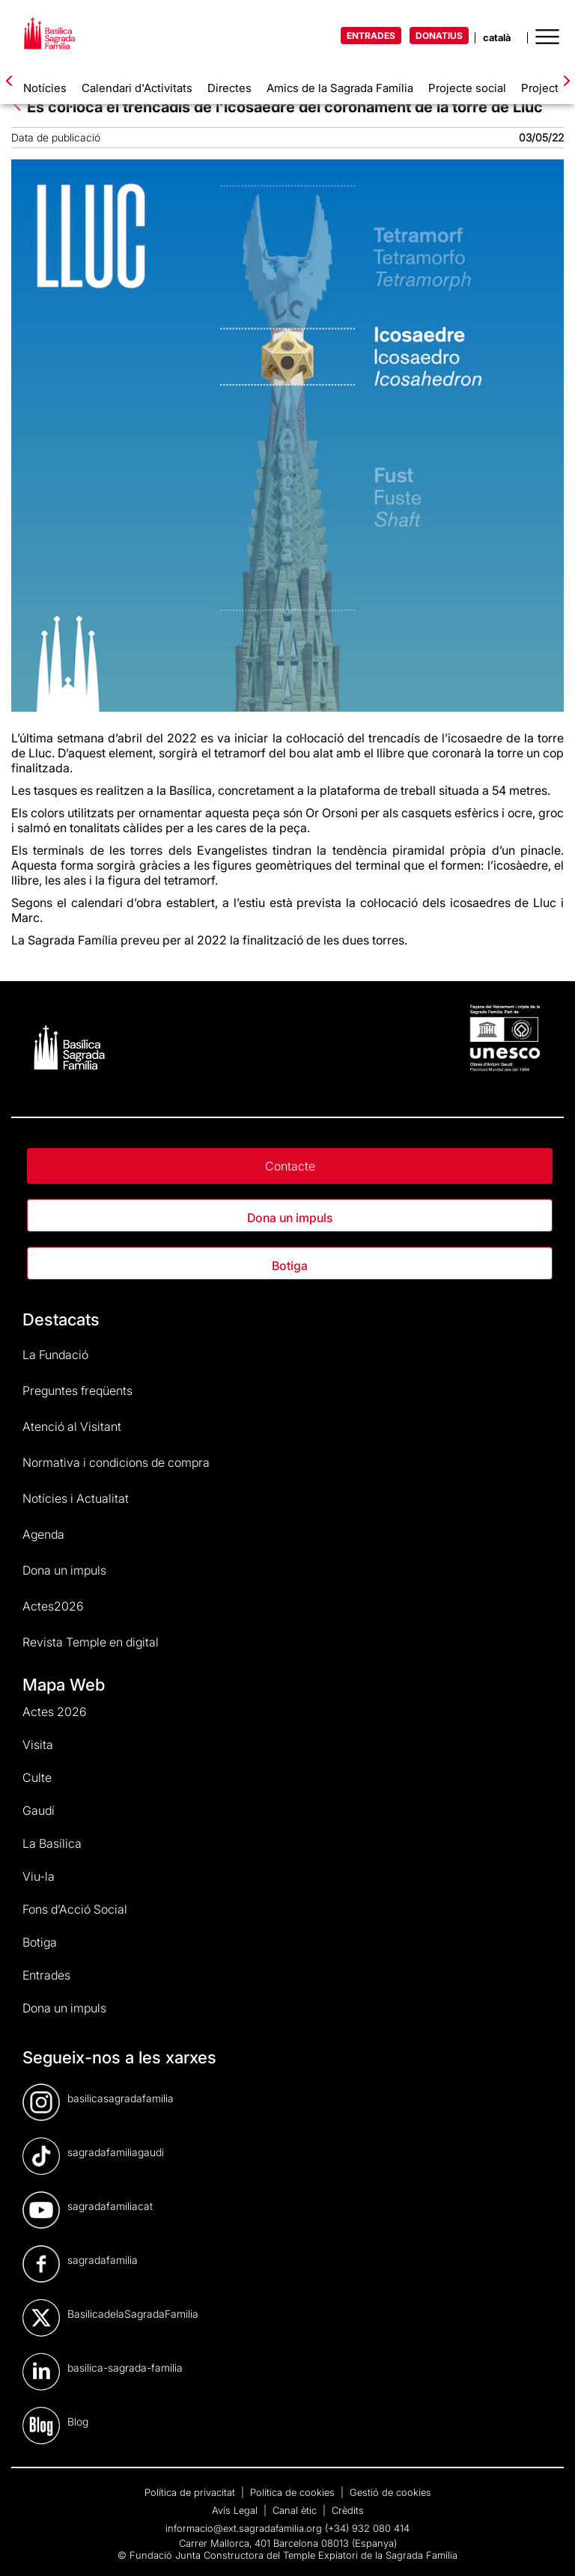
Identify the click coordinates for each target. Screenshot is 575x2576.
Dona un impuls (289, 1217)
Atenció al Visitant (71, 1426)
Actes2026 (53, 1606)
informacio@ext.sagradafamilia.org (243, 2528)
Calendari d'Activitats (137, 88)
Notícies (45, 88)
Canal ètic (296, 2510)
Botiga (290, 1265)
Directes (229, 88)
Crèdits (348, 2510)
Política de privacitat (191, 2492)
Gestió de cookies (390, 2492)
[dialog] (547, 2546)
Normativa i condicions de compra (116, 1462)
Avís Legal (236, 2510)
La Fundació (55, 1354)
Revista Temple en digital (90, 1642)
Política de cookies (294, 2492)
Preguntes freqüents (77, 1390)
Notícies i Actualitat (75, 1498)
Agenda (43, 1534)
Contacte (290, 1166)
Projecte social (467, 88)
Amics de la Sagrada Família (340, 88)
